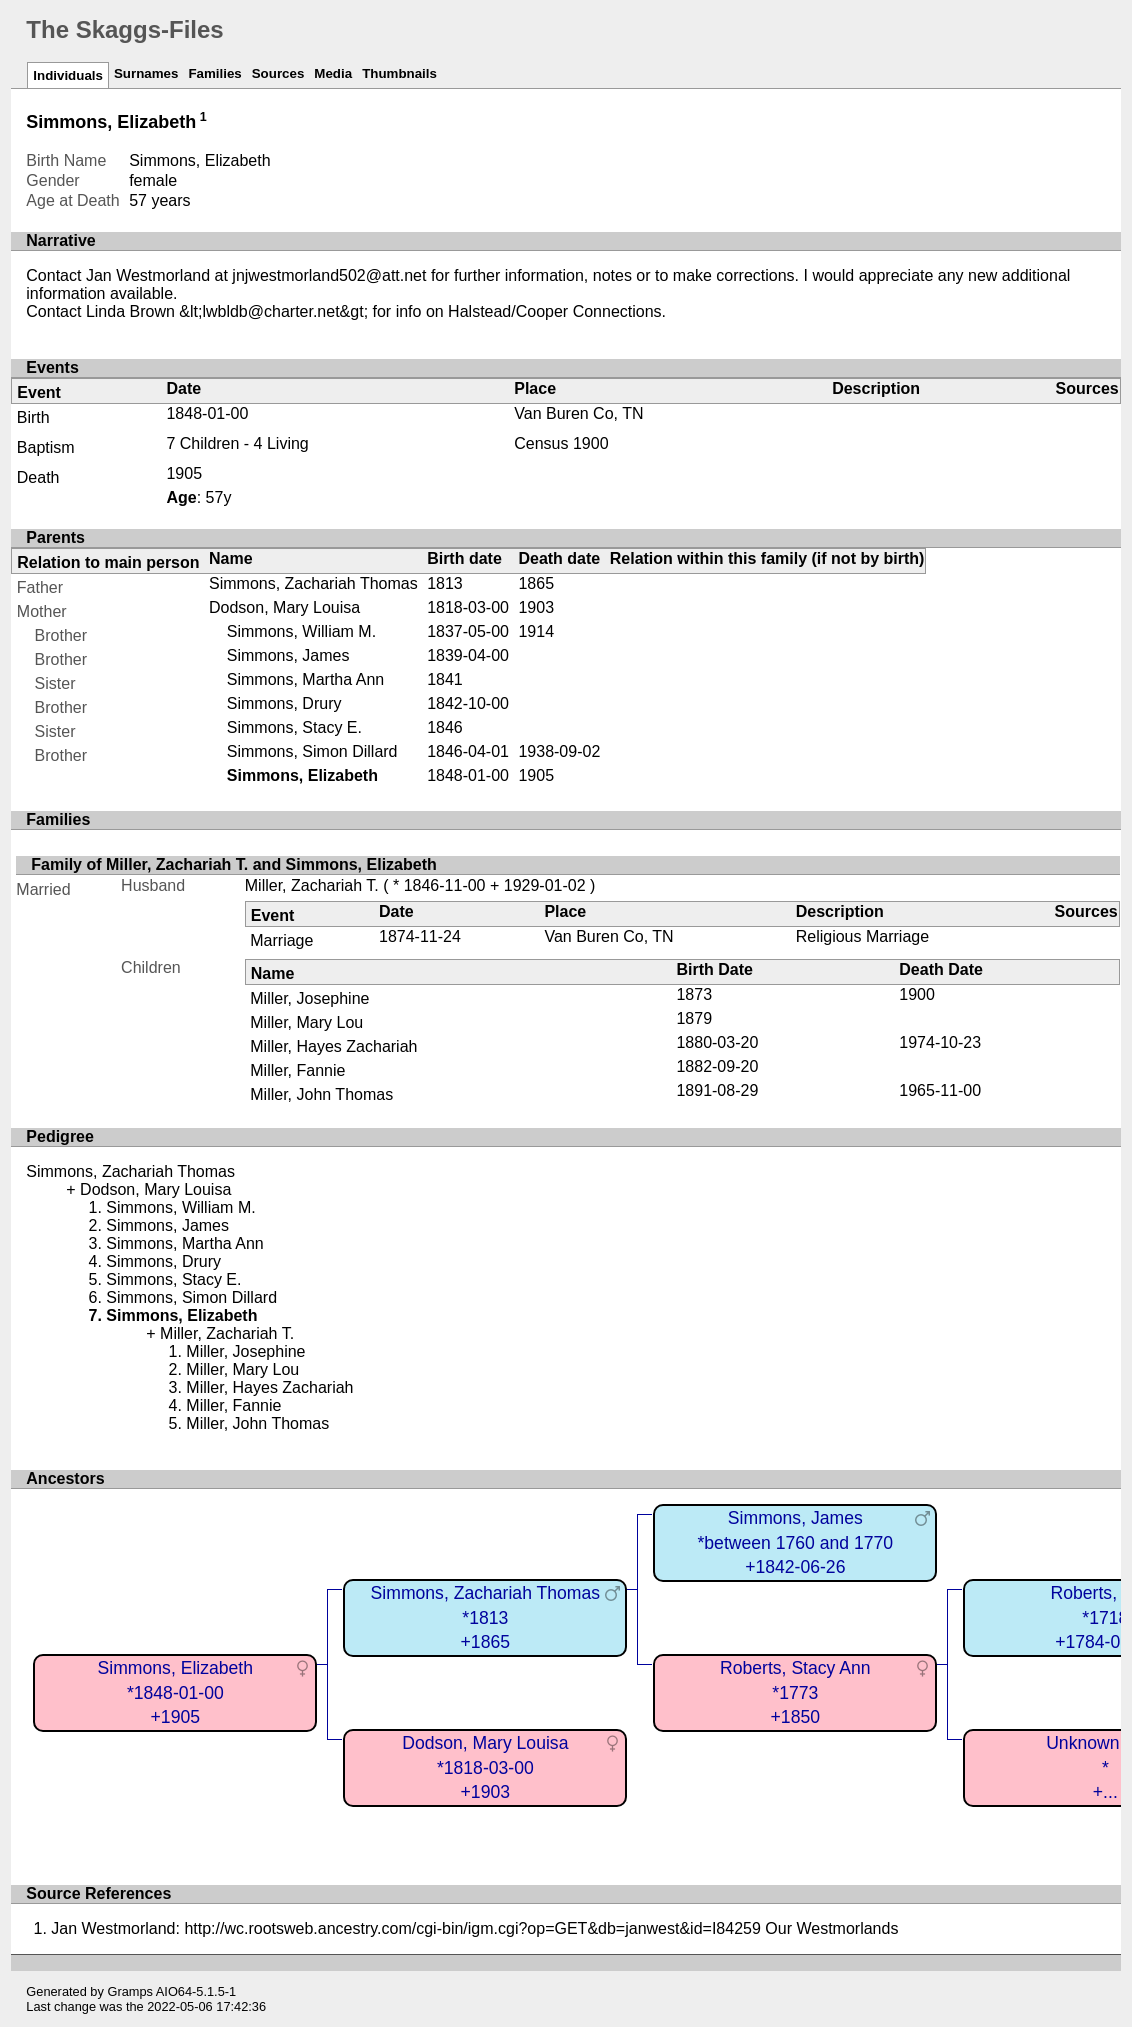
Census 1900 (561, 443)
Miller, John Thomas (321, 1094)
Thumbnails (399, 73)
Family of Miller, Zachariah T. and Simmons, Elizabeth (233, 864)
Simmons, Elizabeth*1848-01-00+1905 (175, 1692)
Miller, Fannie (297, 1070)
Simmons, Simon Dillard (312, 751)
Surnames (146, 73)
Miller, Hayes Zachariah (333, 1046)
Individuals (68, 75)
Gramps (130, 1991)
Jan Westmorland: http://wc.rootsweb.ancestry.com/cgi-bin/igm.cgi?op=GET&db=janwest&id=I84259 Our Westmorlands (474, 1928)
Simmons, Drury (284, 703)
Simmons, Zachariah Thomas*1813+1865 (485, 1617)
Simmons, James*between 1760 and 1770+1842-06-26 (795, 1542)
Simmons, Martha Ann (305, 679)
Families (214, 73)
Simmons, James (288, 655)
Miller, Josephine (309, 998)
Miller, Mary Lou (306, 1022)
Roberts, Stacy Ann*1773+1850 (795, 1692)
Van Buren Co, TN (578, 413)
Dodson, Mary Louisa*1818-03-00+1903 (485, 1767)
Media (333, 73)
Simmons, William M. (301, 631)
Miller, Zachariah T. (312, 885)
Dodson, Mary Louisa (284, 607)
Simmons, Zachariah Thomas (313, 583)
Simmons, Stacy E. (294, 727)
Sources (278, 73)
